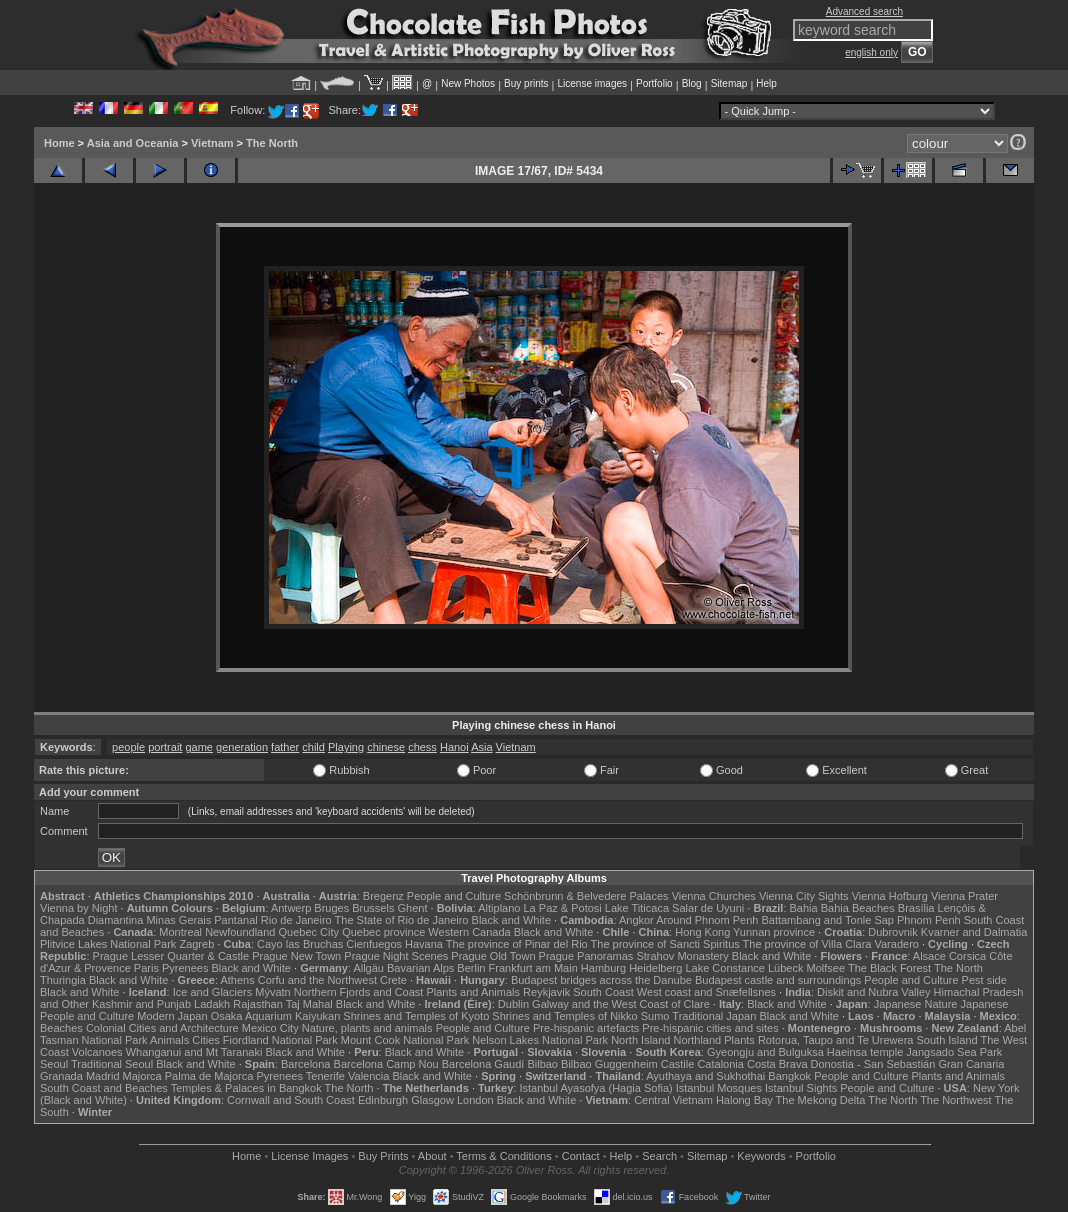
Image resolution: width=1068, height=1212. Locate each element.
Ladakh (212, 1004)
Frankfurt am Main (533, 968)
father (285, 747)
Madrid (103, 1076)
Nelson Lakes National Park (540, 1040)
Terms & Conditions (503, 1156)
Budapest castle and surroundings (778, 980)
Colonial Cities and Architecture (162, 1028)
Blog (692, 83)
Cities (206, 1040)
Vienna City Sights (804, 896)
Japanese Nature (916, 1004)
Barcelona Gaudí (483, 1064)
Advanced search (864, 11)
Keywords (761, 1156)
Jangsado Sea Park (954, 1052)
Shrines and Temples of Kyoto (416, 1016)
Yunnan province (774, 932)
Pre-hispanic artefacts (586, 1028)
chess (422, 747)
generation (242, 747)
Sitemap (729, 83)
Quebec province (383, 932)
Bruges (331, 908)
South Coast (603, 992)
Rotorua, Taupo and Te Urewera (836, 1040)
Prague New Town (296, 956)
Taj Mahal (309, 1004)
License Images (309, 1156)
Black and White (511, 920)
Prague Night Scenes (396, 956)
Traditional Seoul (112, 1064)
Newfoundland (240, 932)
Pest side (984, 980)
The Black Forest (889, 968)
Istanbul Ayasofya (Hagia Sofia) (595, 1088)
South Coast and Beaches (104, 1088)
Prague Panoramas (586, 956)
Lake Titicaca (637, 908)
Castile (678, 1064)
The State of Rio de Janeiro (402, 920)
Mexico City (270, 1028)
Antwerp (291, 908)
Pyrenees (185, 968)
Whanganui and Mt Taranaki (194, 1052)
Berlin (471, 968)
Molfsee (826, 968)
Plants (739, 1040)
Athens (237, 980)
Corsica (967, 956)
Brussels (373, 908)
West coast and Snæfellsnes (706, 992)
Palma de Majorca (209, 1076)
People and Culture (454, 896)
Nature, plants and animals (367, 1028)
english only (871, 52)
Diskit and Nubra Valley (874, 992)
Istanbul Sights (801, 1088)
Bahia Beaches (858, 908)
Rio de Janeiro (296, 920)
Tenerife (325, 1076)
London (475, 1100)
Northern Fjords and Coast (359, 992)
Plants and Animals (473, 992)
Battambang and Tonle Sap (827, 920)
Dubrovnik (893, 932)
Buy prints (526, 83)
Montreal (180, 932)
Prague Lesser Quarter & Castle (171, 956)
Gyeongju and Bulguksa (765, 1052)
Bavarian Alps (420, 968)
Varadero (896, 944)
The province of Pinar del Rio (517, 944)
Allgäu (368, 968)
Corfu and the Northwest (317, 980)
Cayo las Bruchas (300, 944)
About (432, 1156)
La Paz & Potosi (563, 908)
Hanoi (454, 747)
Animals (169, 1040)
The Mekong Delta (821, 1100)
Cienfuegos (374, 944)
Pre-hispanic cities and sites (710, 1028)
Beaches (61, 1028)
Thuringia (63, 980)
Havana (424, 944)
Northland (698, 1040)
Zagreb (196, 944)
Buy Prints (383, 1156)
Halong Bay (744, 1100)
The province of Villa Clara (807, 944)
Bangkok (789, 1076)
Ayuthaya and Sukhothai (705, 1076)
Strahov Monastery (682, 956)
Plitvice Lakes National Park (108, 944)
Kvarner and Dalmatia (974, 932)
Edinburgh (383, 1100)
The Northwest (956, 1100)
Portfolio (654, 83)
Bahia (804, 908)
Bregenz (383, 896)
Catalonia (720, 1064)
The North (272, 143)
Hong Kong (702, 932)
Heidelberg (655, 968)
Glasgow (432, 1100)
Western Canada (469, 932)
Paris (146, 968)
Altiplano (499, 908)
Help (766, 83)
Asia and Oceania (133, 143)
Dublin (513, 1004)
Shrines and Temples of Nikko (564, 1016)
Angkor (636, 920)
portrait (165, 747)
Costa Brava (777, 1064)
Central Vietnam (673, 1100)
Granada (61, 1076)
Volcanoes (97, 1052)
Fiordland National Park (280, 1040)
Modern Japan (172, 1016)
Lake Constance (725, 968)
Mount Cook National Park (405, 1040)
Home (59, 143)
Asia (481, 747)
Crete (393, 980)
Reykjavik (546, 992)
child (313, 747)
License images (592, 83)
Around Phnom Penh (707, 920)
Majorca (142, 1076)
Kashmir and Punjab (141, 1004)
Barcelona (306, 1064)
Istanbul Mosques (719, 1088)
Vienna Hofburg (890, 896)
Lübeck (785, 968)
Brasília (916, 908)
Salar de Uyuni (708, 908)
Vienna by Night (78, 908)
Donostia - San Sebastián (873, 1064)
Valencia (368, 1076)
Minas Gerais (178, 920)
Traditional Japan (714, 1016)
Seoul (54, 1064)
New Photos (468, 83)
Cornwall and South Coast (291, 1100)
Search (659, 1156)
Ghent (413, 908)
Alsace (929, 956)
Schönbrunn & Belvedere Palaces (586, 896)
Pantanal (235, 920)
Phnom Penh (929, 920)
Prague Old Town (493, 956)
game (199, 747)
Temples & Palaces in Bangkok (246, 1088)
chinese (386, 747)
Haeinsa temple (865, 1052)
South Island (947, 1040)
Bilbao (542, 1064)
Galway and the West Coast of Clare (621, 1004)
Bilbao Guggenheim (609, 1064)
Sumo (655, 1016)
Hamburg (603, 968)
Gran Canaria (971, 1064)
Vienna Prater (964, 896)
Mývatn (272, 992)
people (128, 747)
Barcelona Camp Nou (386, 1064)
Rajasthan (258, 1004)
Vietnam (212, 143)
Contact (581, 1156)
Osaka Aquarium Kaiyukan (276, 1016)
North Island (640, 1040)
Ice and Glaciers (212, 992)
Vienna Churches (714, 896)
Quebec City (309, 932)
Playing (346, 747)
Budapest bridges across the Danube (601, 980)
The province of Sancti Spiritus (665, 944)
